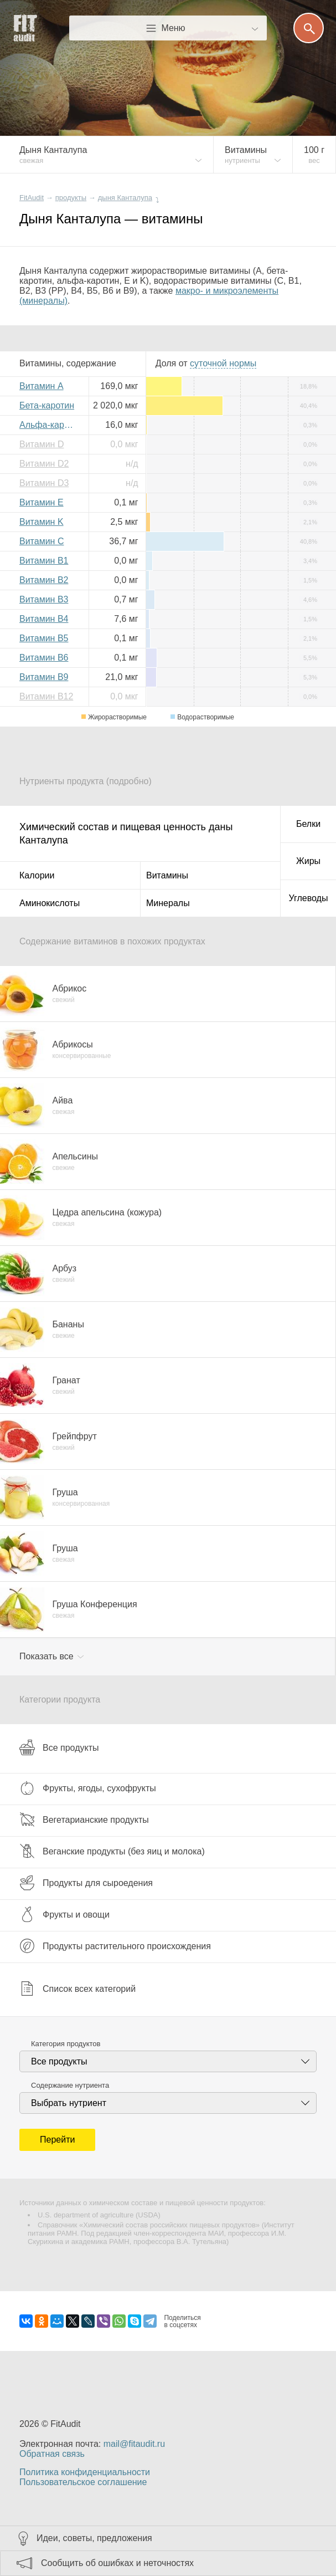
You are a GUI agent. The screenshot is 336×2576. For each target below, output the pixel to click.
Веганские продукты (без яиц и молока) (112, 1851)
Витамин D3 (44, 483)
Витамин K (41, 522)
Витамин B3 (43, 599)
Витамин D (41, 444)
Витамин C (41, 541)
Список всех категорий (77, 1988)
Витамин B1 (43, 560)
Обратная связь (52, 2454)
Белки (308, 824)
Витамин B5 (43, 638)
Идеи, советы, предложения (94, 2538)
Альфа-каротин (49, 425)
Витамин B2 (43, 580)
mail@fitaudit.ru (134, 2444)
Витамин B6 (43, 657)
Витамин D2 (44, 463)
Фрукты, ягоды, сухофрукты (87, 1788)
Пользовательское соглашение (83, 2482)
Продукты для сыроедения (86, 1882)
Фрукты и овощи (64, 1914)
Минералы (168, 903)
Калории (36, 875)
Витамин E (41, 502)
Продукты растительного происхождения (115, 1946)
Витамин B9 (43, 677)
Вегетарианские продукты (84, 1819)
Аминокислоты (49, 903)
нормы (223, 363)
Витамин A (41, 386)
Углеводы (308, 898)
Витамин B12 (46, 696)
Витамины (167, 875)
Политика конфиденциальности (84, 2472)
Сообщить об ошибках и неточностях (117, 2563)
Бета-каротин (46, 405)
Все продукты (59, 1747)
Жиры (308, 861)
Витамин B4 (43, 618)
